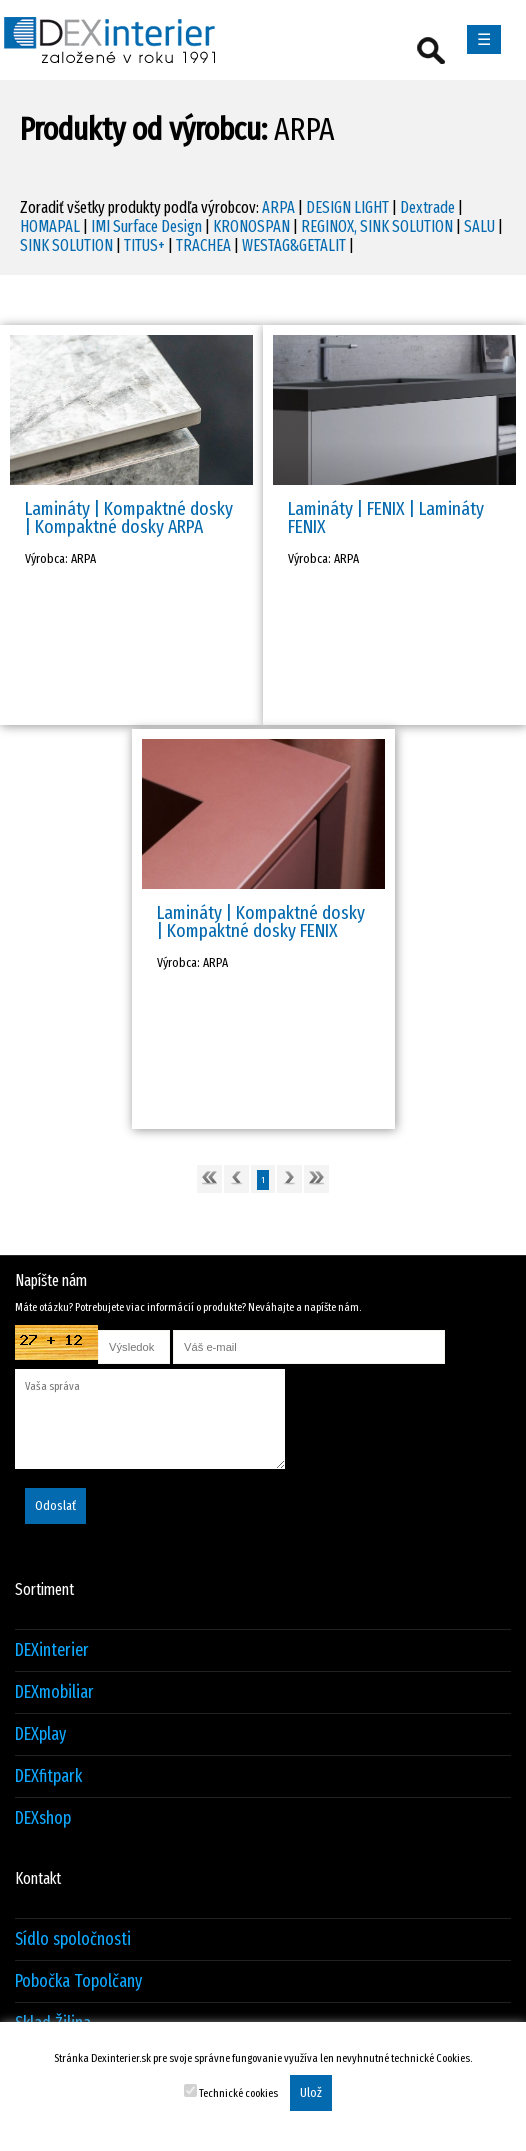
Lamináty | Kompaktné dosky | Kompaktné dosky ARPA (129, 517)
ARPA (278, 207)
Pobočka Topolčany (78, 1981)
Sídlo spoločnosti (73, 1939)
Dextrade (427, 207)
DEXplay (40, 1734)
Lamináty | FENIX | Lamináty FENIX (386, 517)
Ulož (311, 2093)
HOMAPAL (50, 226)
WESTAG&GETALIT (294, 245)
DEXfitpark (48, 1776)
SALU (479, 226)
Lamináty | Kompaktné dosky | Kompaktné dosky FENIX (261, 921)
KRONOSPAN (251, 226)
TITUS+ (144, 245)
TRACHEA (203, 245)
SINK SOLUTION (66, 245)
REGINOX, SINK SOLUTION (377, 226)
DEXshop (43, 1818)
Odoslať (55, 1506)
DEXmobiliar (54, 1692)
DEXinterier (52, 1650)
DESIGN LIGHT (347, 207)
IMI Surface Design (146, 226)
